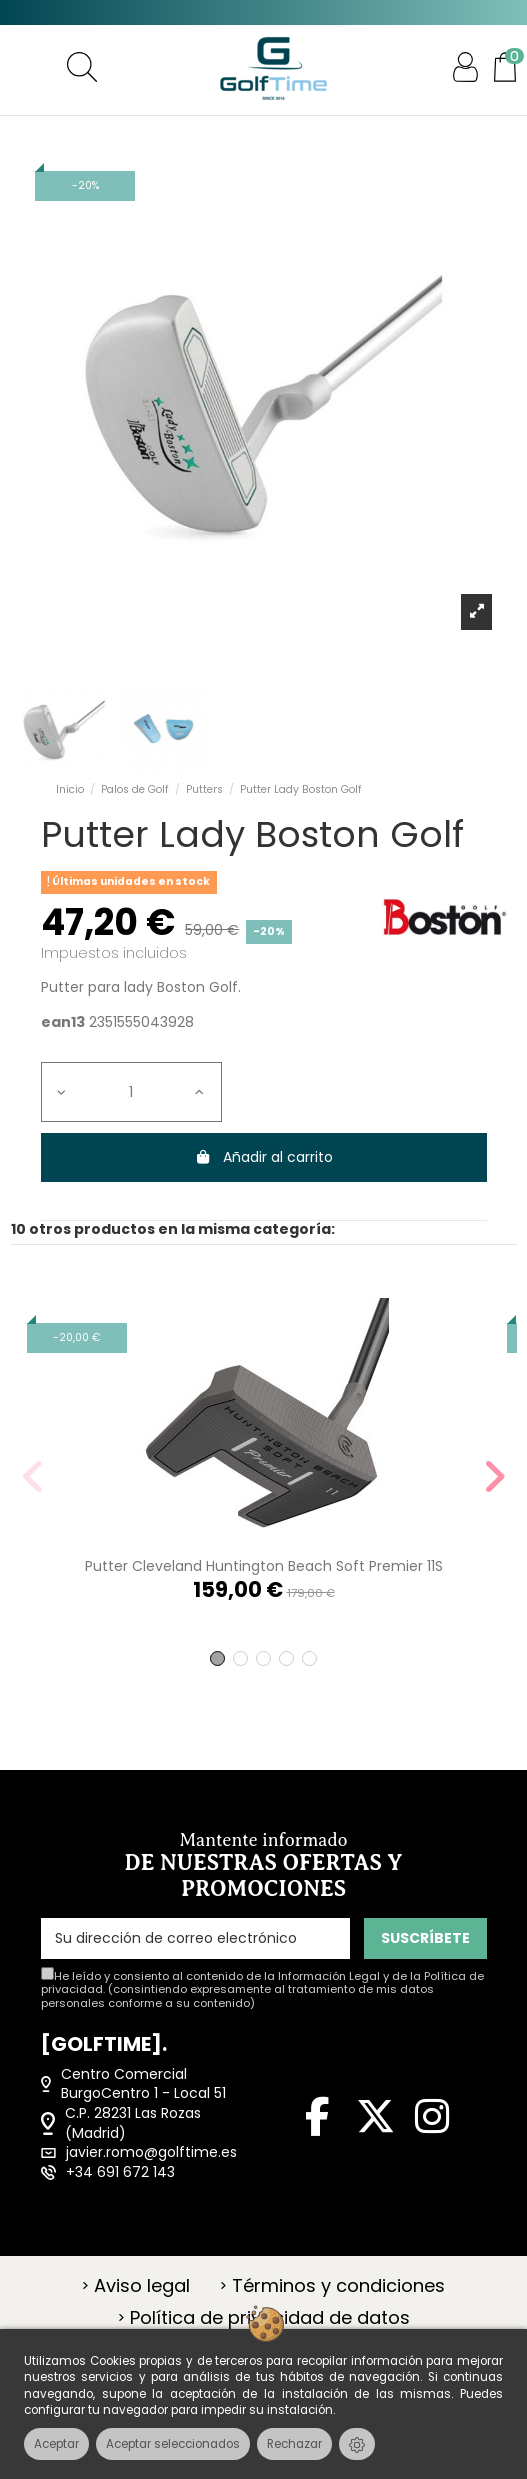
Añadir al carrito (263, 1157)
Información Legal (329, 1976)
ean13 (63, 1022)
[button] (217, 1658)
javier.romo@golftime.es (151, 2152)
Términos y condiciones (338, 2286)
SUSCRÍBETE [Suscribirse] (425, 1938)
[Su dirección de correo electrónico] (195, 1938)
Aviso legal (142, 2286)
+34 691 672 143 (120, 2172)
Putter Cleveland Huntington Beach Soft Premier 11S (264, 1566)
